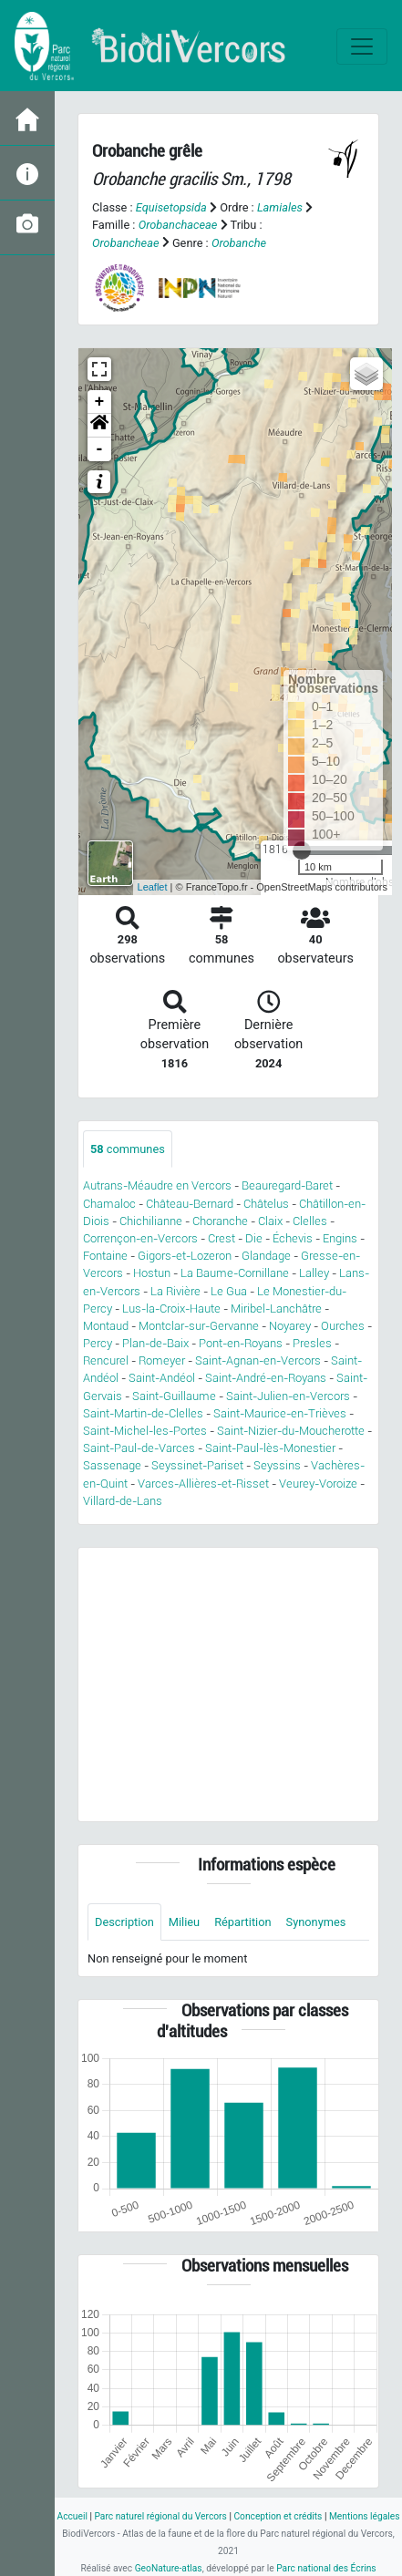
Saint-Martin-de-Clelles (143, 1413)
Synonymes (316, 1922)
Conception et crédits (277, 2516)
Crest (221, 1238)
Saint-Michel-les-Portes (145, 1430)
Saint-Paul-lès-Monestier (270, 1448)
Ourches (343, 1326)
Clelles (310, 1221)
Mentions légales (364, 2516)
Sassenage (112, 1465)
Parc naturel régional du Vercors (160, 2516)
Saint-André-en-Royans (265, 1378)
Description (124, 1922)
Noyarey (290, 1326)
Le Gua (229, 1291)
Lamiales (280, 207)
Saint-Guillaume (174, 1396)
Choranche (220, 1221)
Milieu (184, 1922)
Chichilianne (150, 1221)
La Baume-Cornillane (234, 1273)
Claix (270, 1221)
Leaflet (153, 886)
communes (127, 1149)
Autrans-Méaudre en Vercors (157, 1185)
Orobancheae (126, 243)
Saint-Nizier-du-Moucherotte (291, 1430)
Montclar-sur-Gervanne (199, 1326)
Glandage (266, 1255)
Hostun (151, 1273)
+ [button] (100, 402)
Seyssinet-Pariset (197, 1465)
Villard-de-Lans (122, 1501)
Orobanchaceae (178, 225)
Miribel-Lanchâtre (276, 1308)
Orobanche (238, 243)
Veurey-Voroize (318, 1483)
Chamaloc (109, 1204)
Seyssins (277, 1465)
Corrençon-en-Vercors (140, 1238)
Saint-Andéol (162, 1378)
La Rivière (175, 1291)
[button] (99, 426)
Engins (340, 1238)
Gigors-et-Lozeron (185, 1255)
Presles (312, 1343)
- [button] (100, 449)
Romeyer (162, 1360)
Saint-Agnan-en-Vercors (258, 1360)
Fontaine (105, 1255)
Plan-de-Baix (155, 1343)
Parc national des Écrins (326, 2568)
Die (254, 1238)
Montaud (106, 1326)
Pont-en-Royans (241, 1343)
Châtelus (266, 1204)
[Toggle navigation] (361, 46)
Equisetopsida (171, 207)
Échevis (293, 1238)
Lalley (314, 1273)
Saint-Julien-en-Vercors (288, 1396)
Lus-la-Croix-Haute (171, 1308)
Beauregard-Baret (287, 1185)
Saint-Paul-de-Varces (139, 1448)
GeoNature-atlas (168, 2568)
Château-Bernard (189, 1204)
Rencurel (106, 1360)
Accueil (72, 2516)
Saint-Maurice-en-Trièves (279, 1413)
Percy (97, 1343)
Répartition (242, 1922)
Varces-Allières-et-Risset (203, 1483)
